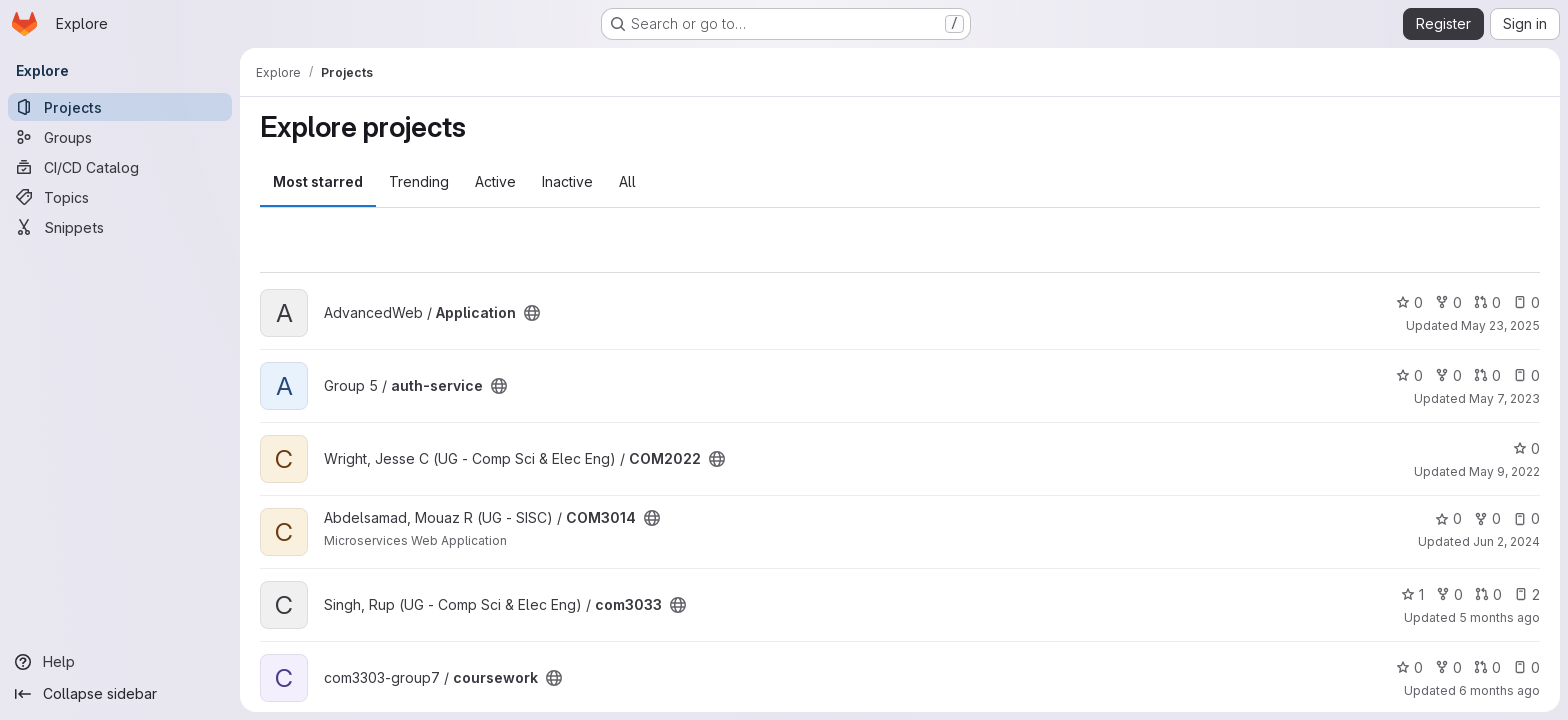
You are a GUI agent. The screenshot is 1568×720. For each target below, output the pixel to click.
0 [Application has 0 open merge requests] (1487, 302)
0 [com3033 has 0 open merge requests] (1488, 594)
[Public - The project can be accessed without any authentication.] (532, 313)
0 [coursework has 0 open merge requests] (1487, 667)
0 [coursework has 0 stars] (1409, 667)
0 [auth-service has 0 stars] (1409, 375)
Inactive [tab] (567, 181)
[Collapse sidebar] (120, 694)
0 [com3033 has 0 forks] (1449, 594)
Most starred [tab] (318, 181)
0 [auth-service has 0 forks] (1448, 375)
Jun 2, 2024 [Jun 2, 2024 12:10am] (1506, 541)
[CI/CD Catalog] (120, 167)
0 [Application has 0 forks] (1448, 302)
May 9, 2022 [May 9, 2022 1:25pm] (1504, 471)
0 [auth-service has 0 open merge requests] (1487, 375)
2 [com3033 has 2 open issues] (1527, 594)
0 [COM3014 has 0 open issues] (1526, 518)
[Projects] (120, 107)
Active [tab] (495, 181)
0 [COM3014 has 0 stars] (1448, 518)
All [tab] (627, 181)
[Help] (120, 662)
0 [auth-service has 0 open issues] (1526, 375)
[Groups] (120, 137)
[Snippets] (120, 227)
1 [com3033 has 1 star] (1412, 594)
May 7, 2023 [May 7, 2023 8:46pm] (1504, 398)
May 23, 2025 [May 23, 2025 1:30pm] (1500, 325)
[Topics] (120, 197)
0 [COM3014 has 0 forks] (1487, 518)
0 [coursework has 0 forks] (1448, 667)
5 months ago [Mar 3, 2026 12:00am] (1499, 617)
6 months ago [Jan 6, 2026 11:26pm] (1499, 690)
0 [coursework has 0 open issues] (1526, 667)
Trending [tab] (419, 181)
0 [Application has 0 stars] (1409, 302)
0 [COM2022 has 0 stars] (1526, 448)
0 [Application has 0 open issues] (1526, 302)
